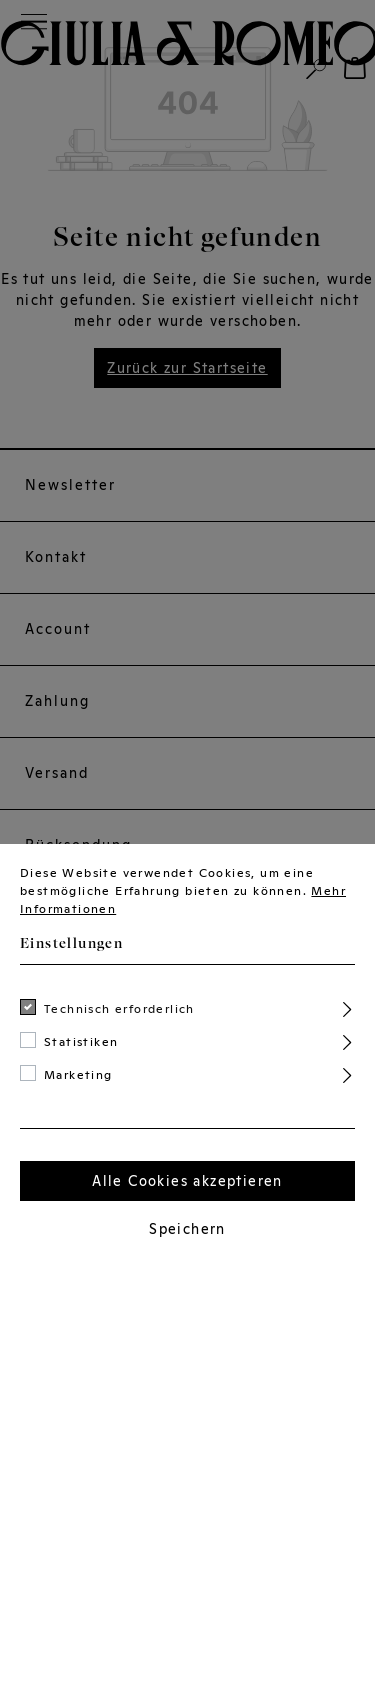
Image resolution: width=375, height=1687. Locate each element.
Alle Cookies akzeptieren (187, 1181)
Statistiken (81, 1042)
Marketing (78, 1075)
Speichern (187, 1229)
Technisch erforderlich (119, 1009)
